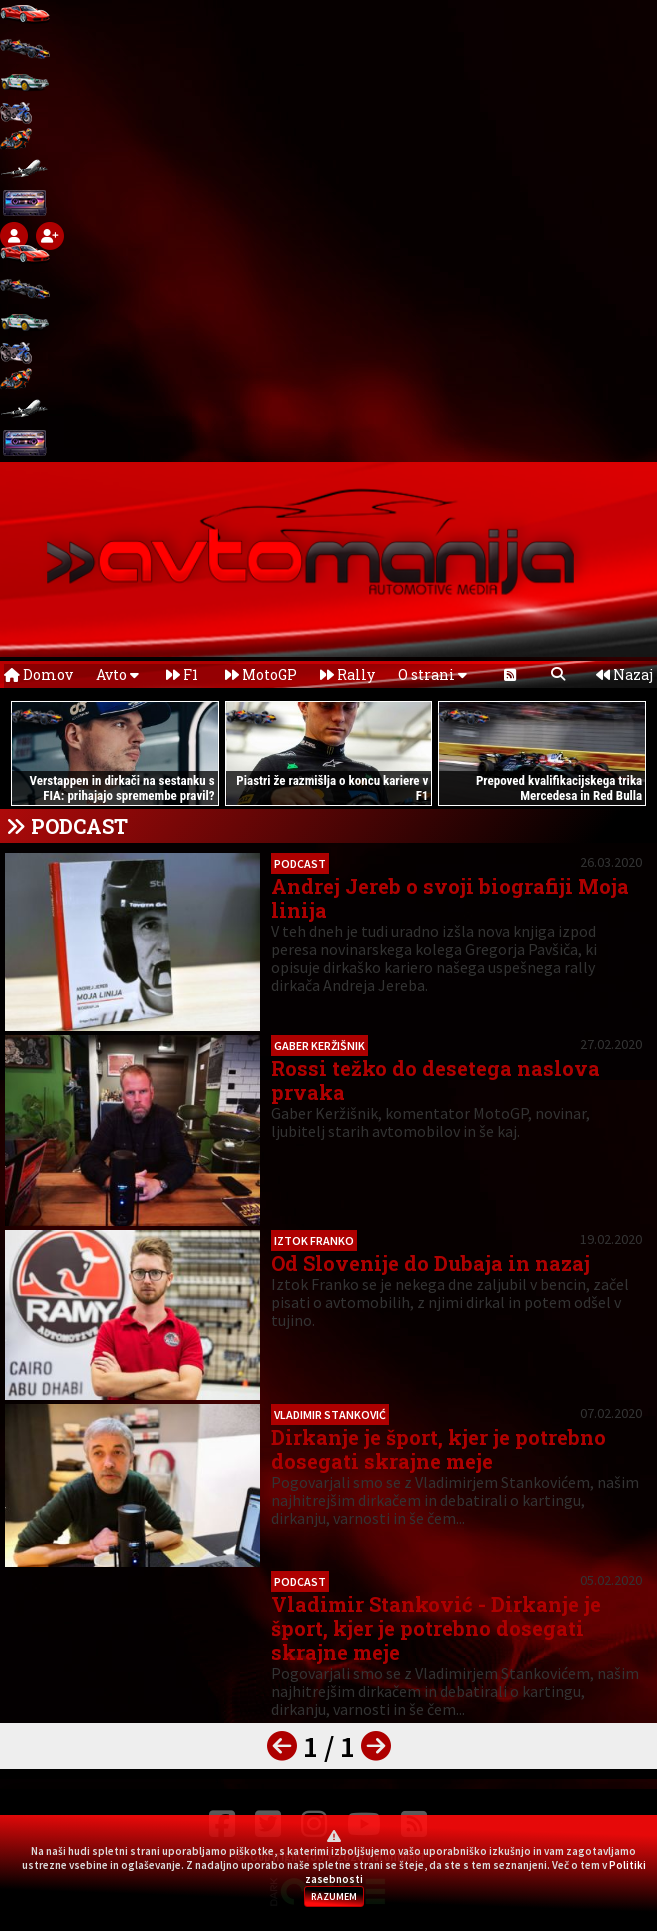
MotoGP (261, 674)
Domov (38, 674)
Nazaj (624, 674)
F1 (182, 674)
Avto (117, 674)
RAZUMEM (334, 1896)
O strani (432, 674)
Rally (347, 674)
